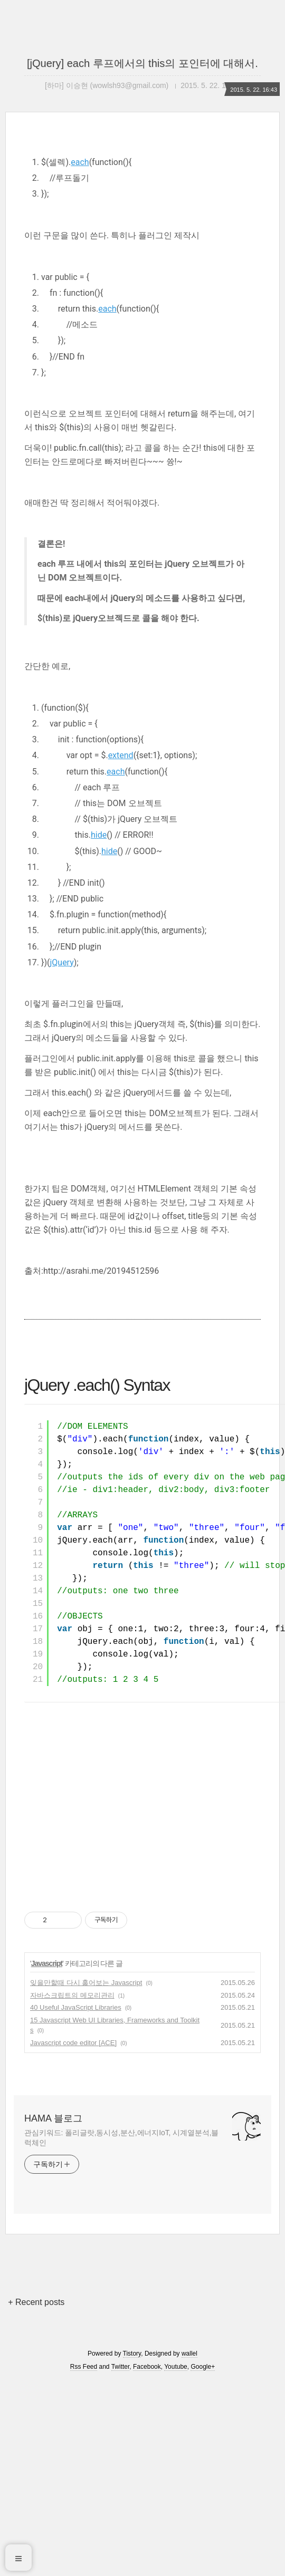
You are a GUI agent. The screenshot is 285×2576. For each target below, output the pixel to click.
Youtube (175, 2561)
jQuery (61, 1158)
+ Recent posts (36, 2497)
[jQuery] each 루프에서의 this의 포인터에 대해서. (142, 63)
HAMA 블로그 (53, 2313)
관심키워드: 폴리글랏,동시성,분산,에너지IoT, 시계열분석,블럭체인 (121, 2332)
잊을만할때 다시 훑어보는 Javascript (86, 2178)
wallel (189, 2548)
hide (99, 1030)
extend (121, 950)
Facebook (147, 2561)
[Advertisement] (142, 250)
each (80, 357)
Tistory (132, 2548)
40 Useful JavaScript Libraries (75, 2202)
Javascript (46, 2158)
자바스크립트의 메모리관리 (72, 2190)
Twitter (120, 2561)
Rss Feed (83, 2561)
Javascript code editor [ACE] (73, 2238)
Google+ (203, 2561)
